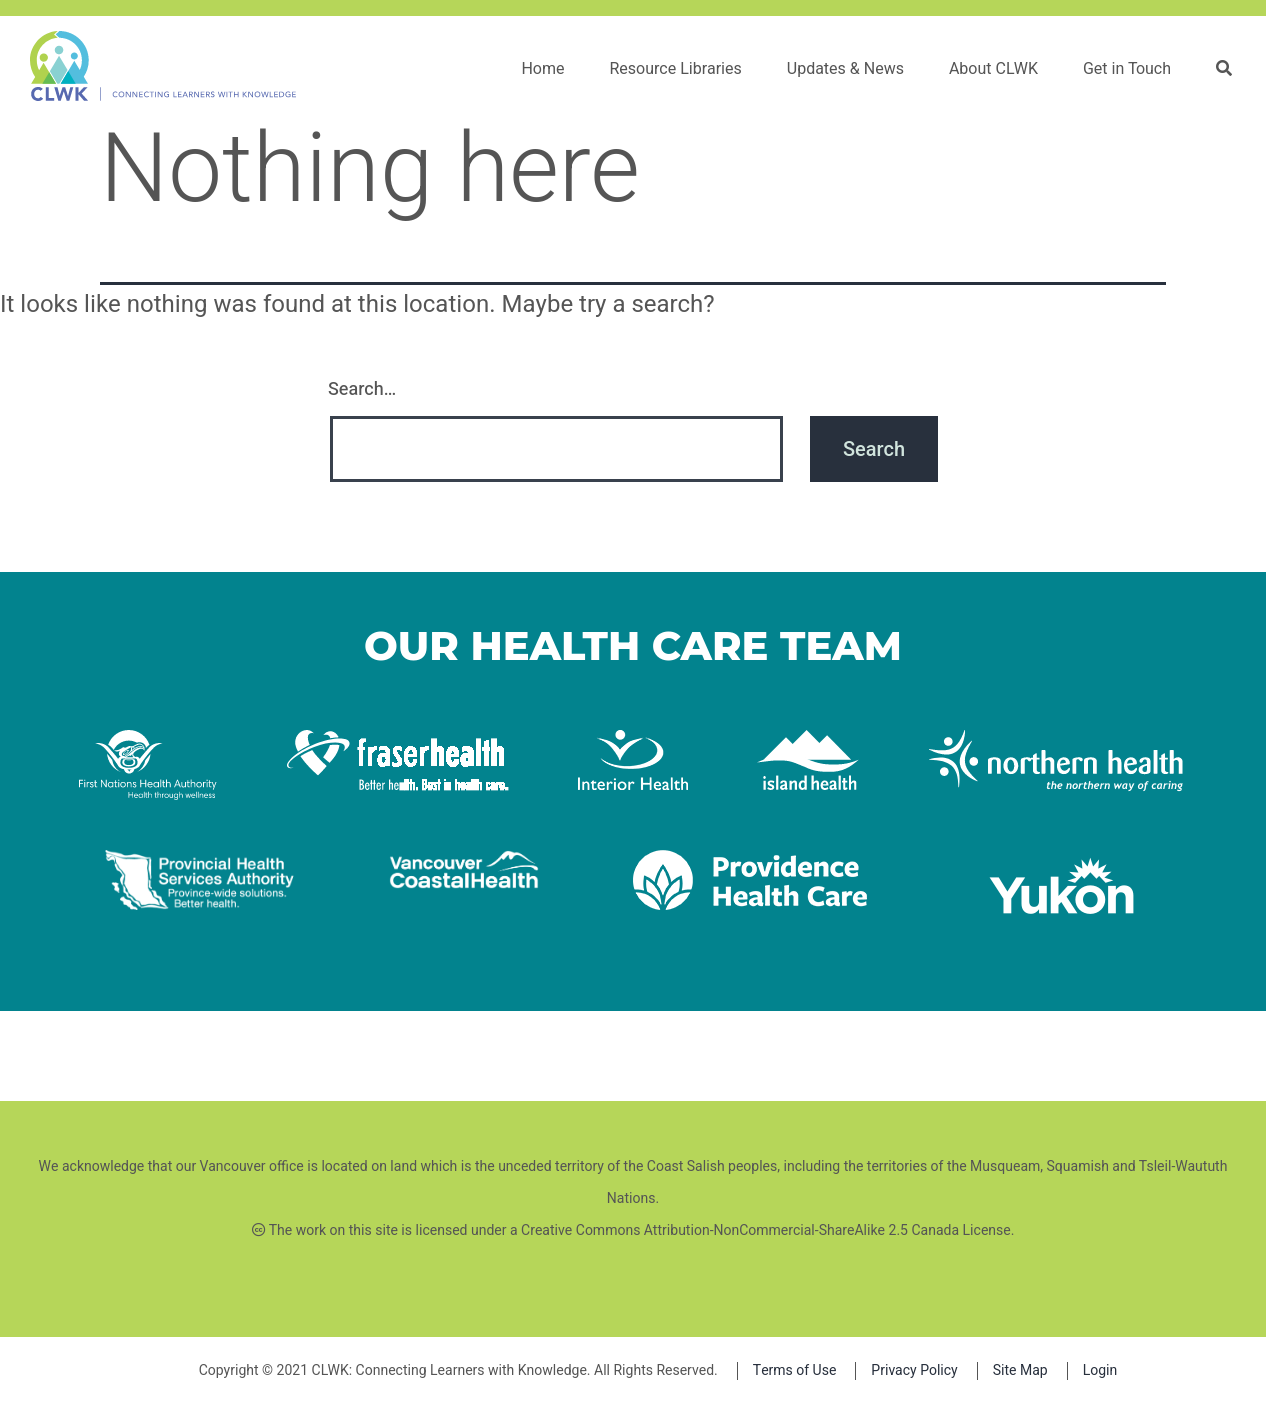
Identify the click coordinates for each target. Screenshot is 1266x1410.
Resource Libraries (679, 69)
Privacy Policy (914, 1370)
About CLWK (997, 69)
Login (1100, 1370)
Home (546, 69)
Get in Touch (1131, 69)
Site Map (1020, 1370)
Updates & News (849, 69)
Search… (362, 389)
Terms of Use (795, 1370)
